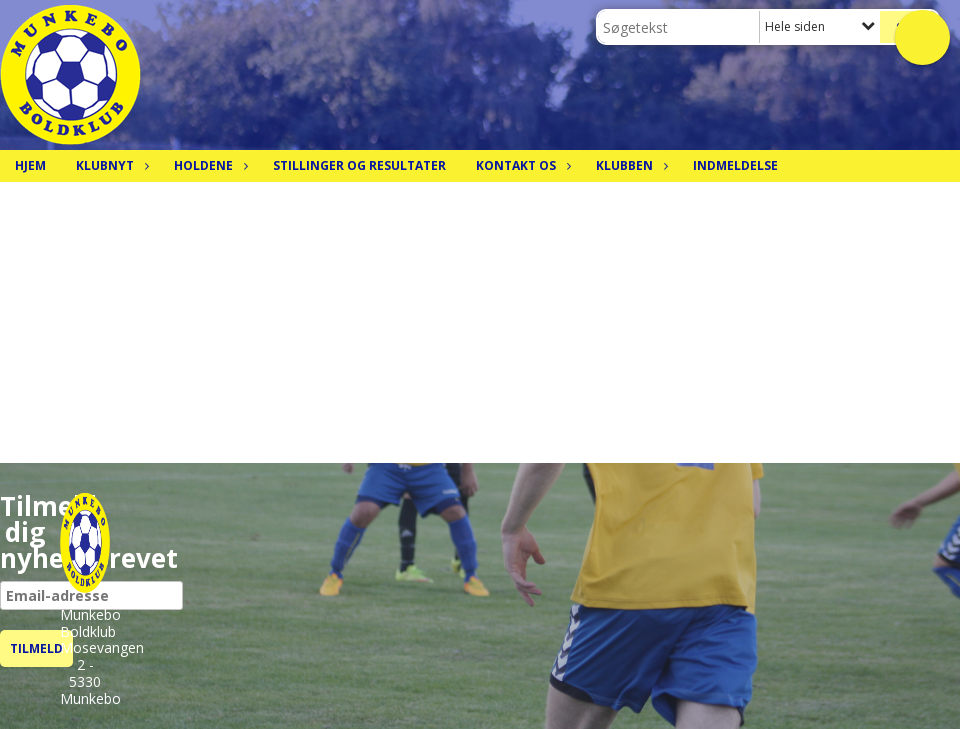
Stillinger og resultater (359, 165)
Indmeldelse (735, 165)
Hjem (30, 165)
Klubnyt (110, 165)
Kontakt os (521, 165)
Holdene (208, 165)
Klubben (629, 165)
